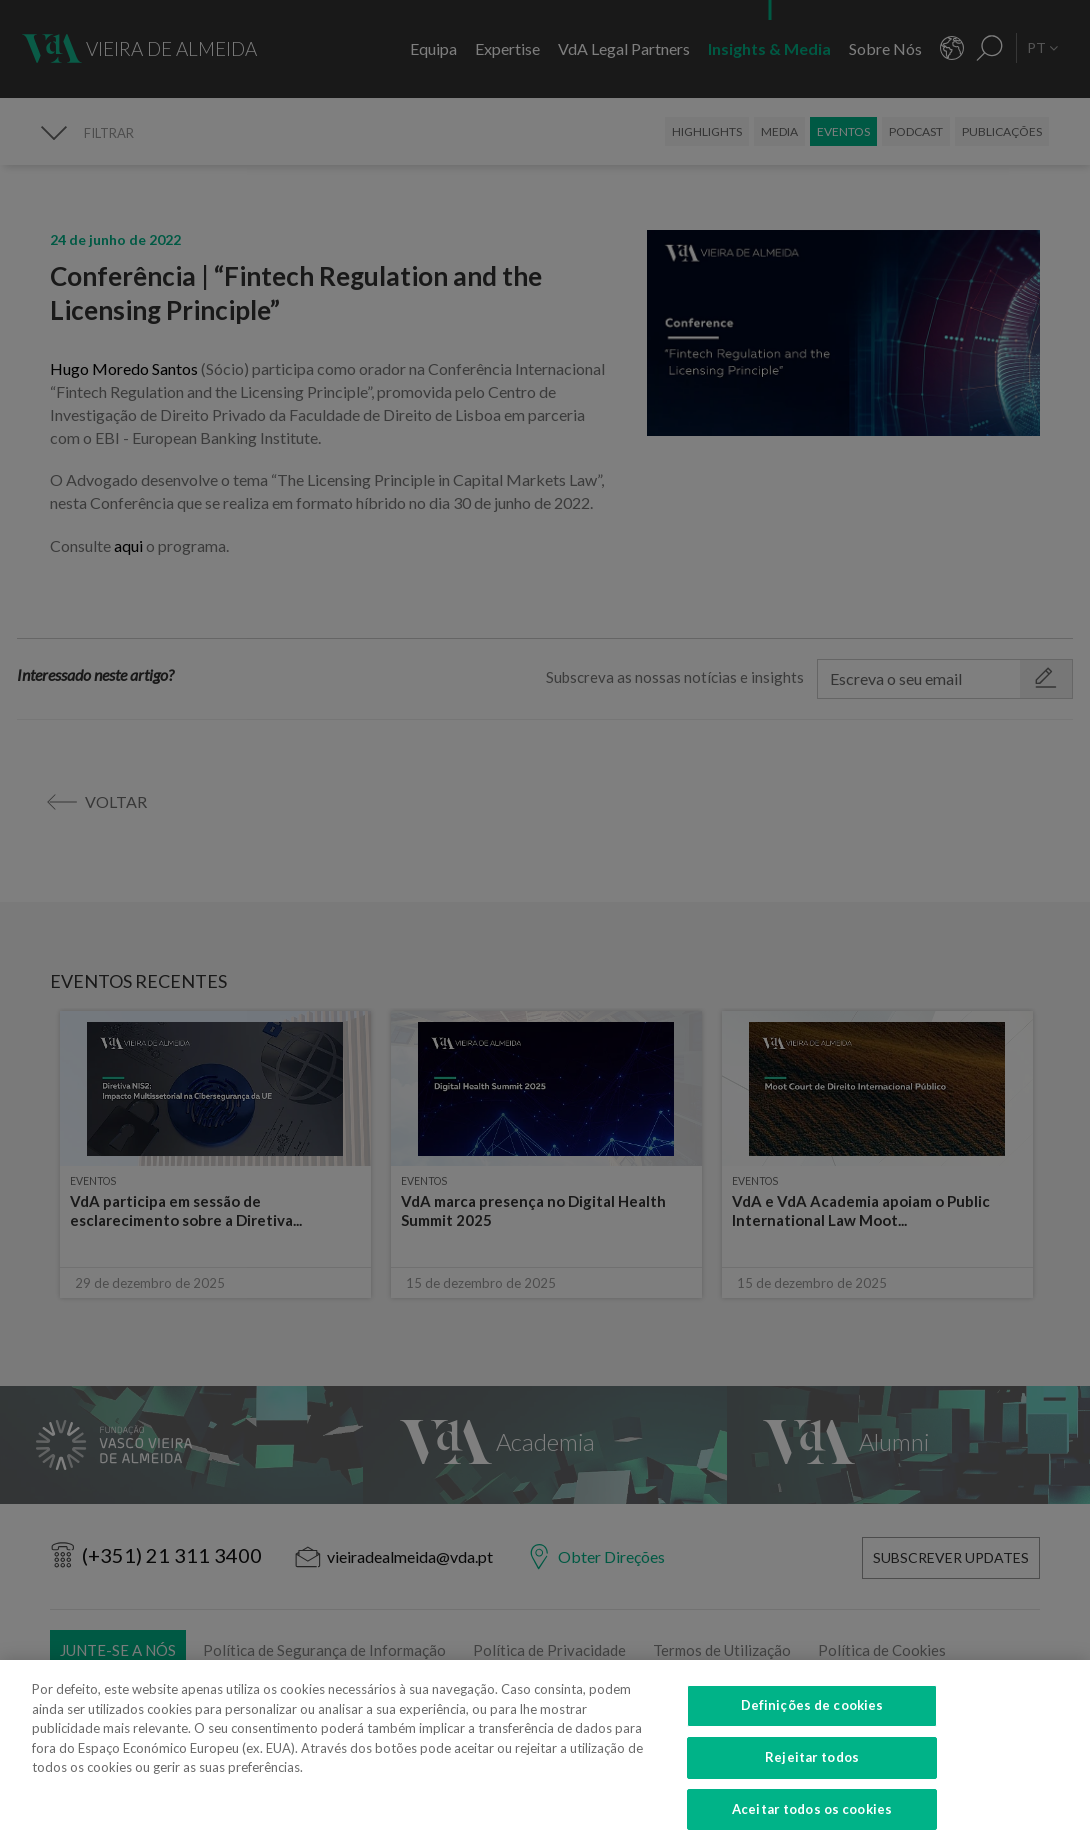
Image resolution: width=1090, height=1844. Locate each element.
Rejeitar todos (812, 1772)
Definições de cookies (812, 1720)
